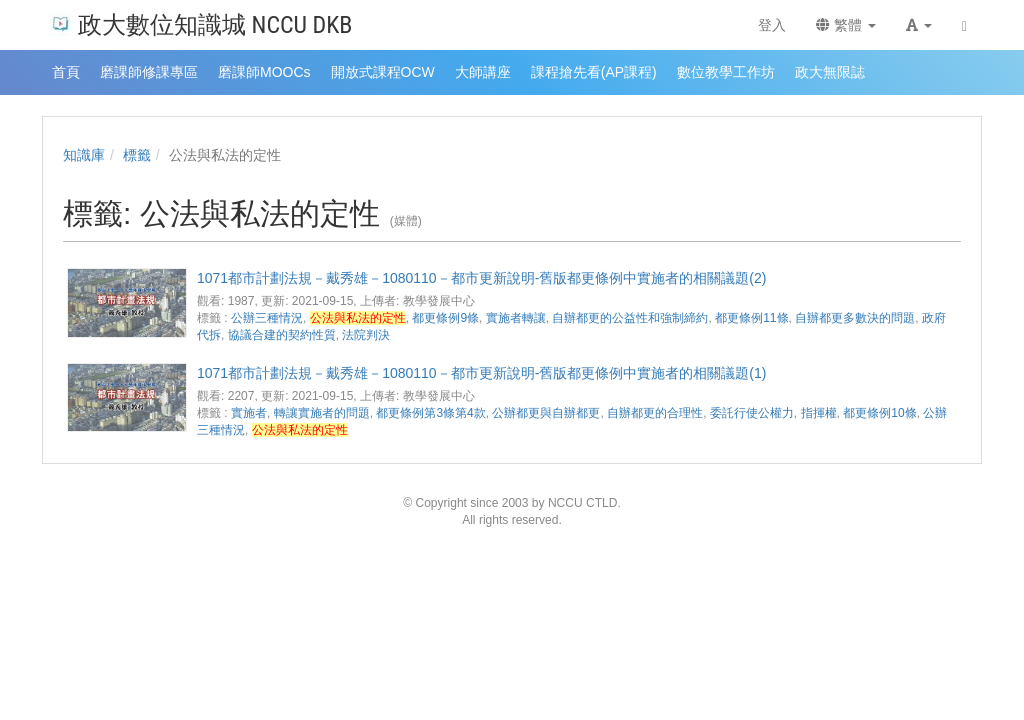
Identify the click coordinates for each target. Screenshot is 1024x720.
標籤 (137, 155)
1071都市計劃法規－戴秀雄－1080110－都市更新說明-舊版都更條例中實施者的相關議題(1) (481, 373)
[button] (919, 25)
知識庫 (84, 155)
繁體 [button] (846, 25)
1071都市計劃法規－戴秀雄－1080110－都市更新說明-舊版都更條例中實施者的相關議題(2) (481, 278)
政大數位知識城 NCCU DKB (200, 23)
